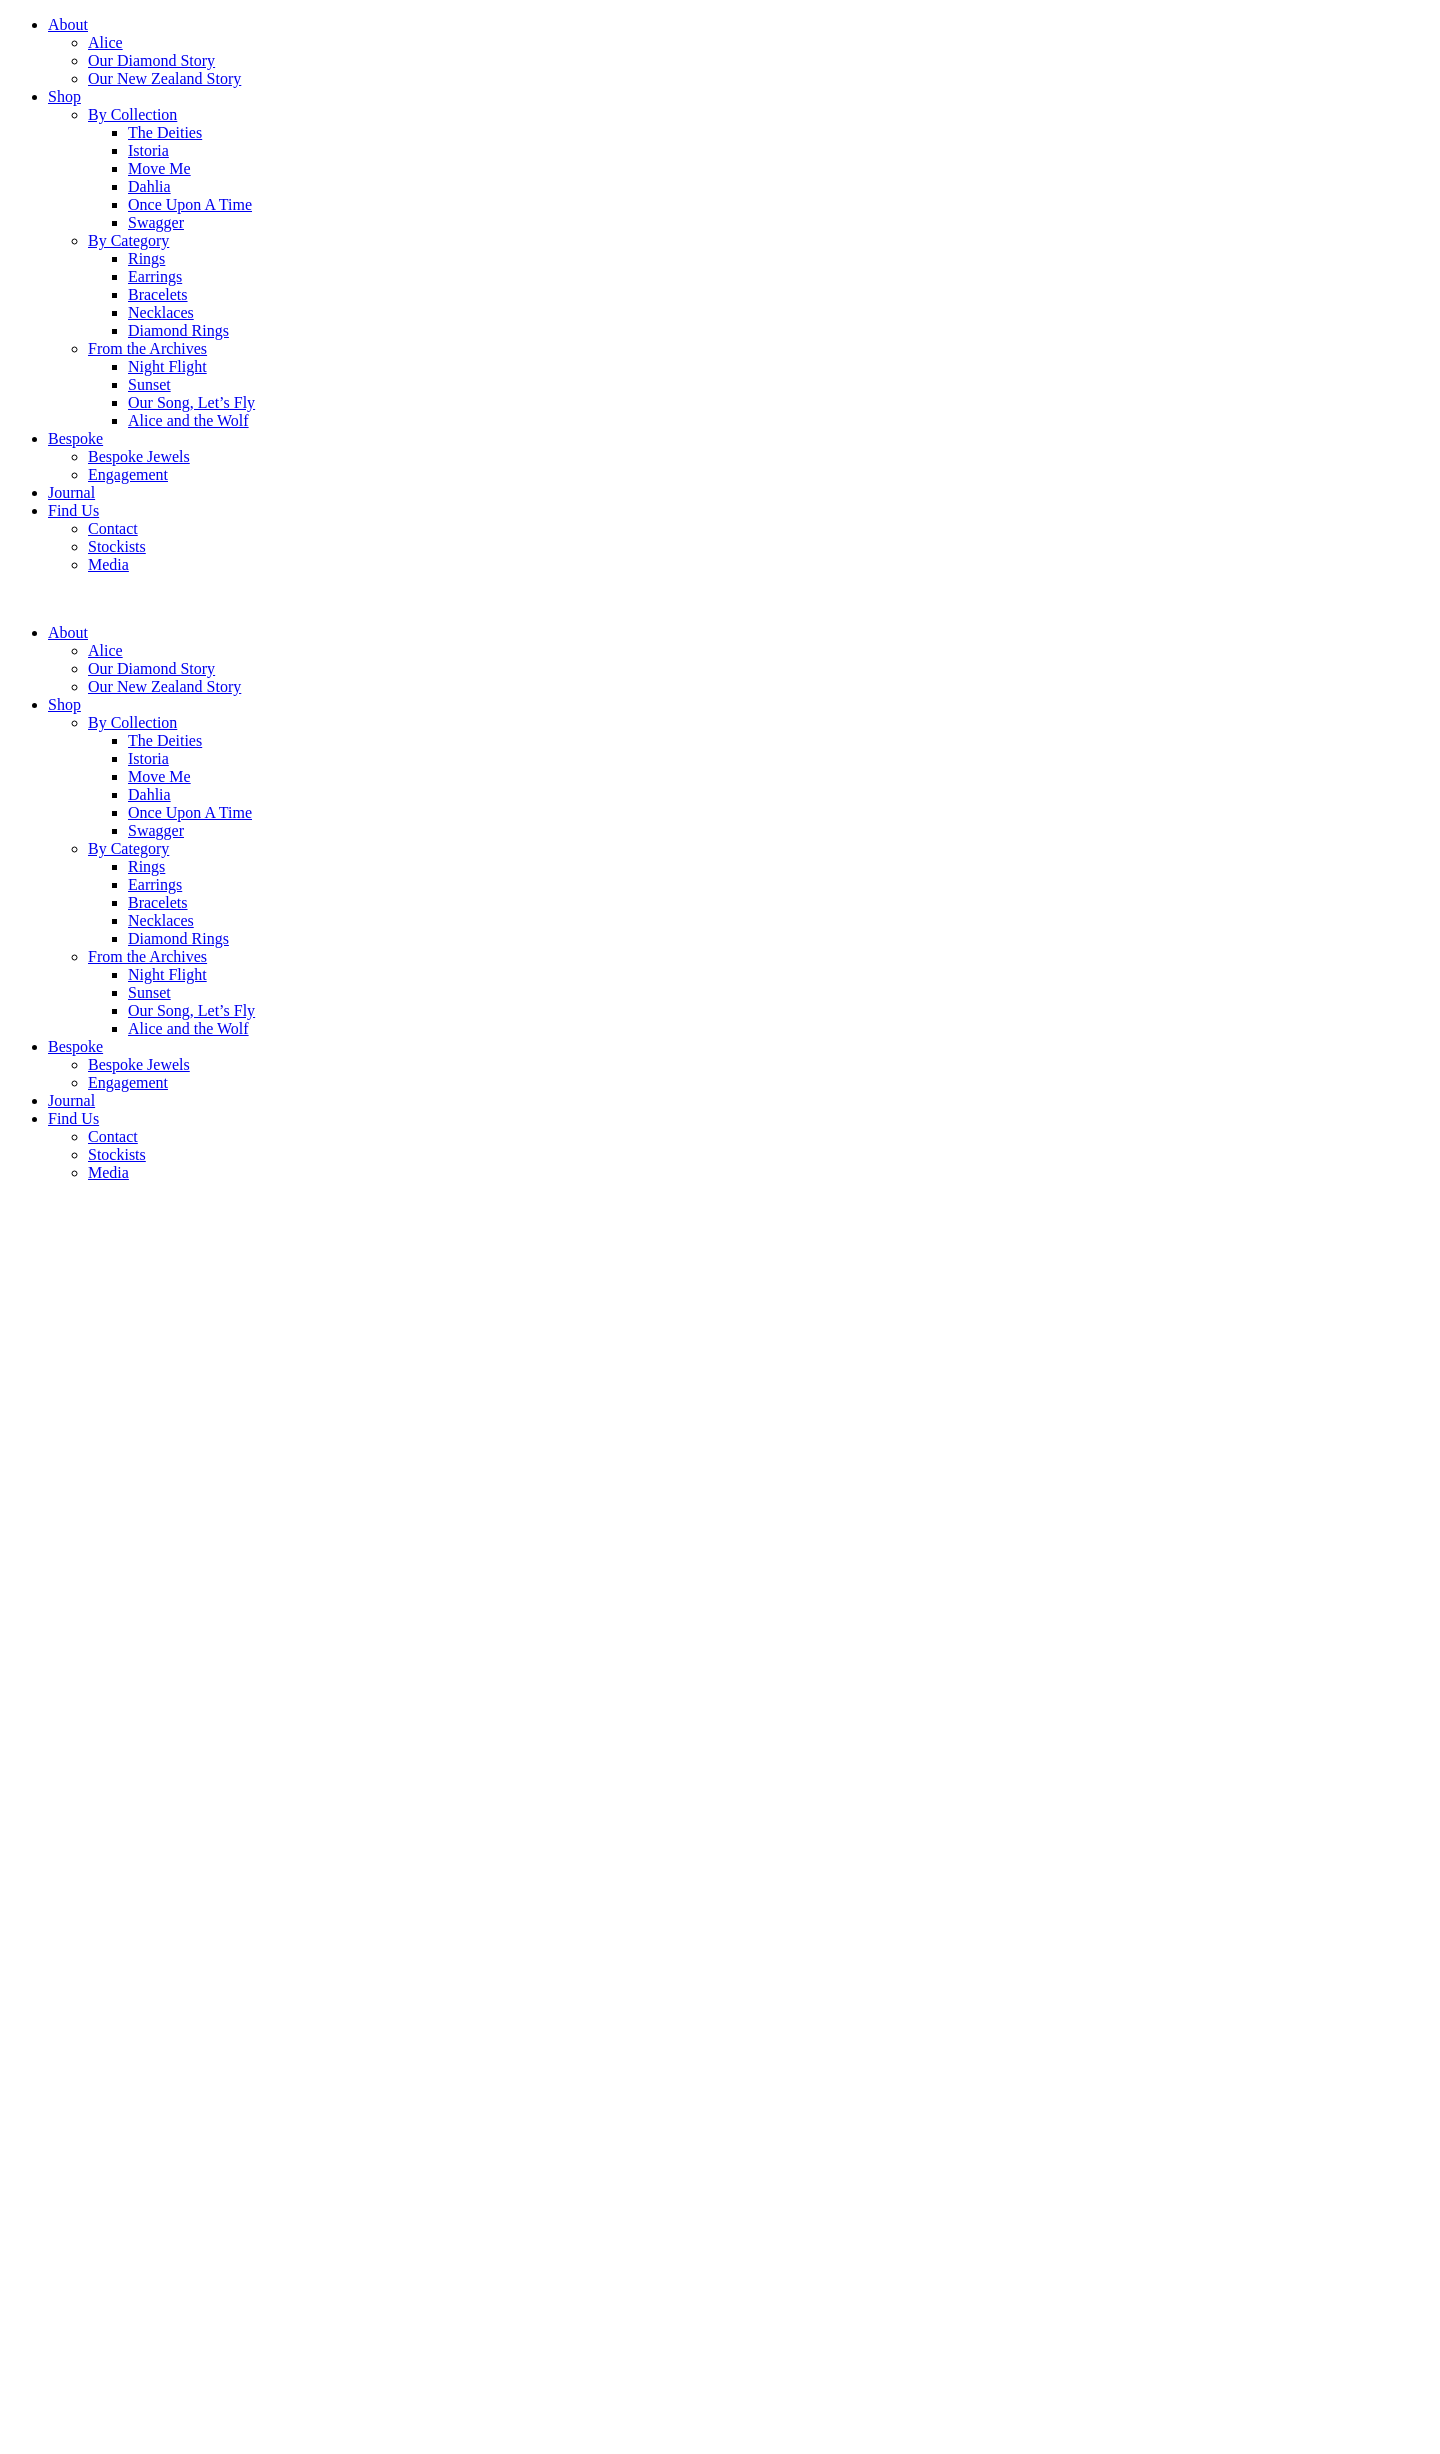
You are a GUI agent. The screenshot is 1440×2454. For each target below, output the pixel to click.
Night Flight (167, 366)
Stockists (117, 546)
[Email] (96, 2435)
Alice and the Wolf (188, 420)
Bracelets (158, 294)
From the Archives (147, 348)
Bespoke (75, 438)
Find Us (73, 510)
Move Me (159, 168)
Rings (146, 258)
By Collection (132, 114)
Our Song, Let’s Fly (191, 402)
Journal (71, 492)
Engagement (128, 474)
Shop (64, 96)
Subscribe (226, 2435)
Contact (113, 528)
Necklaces (161, 312)
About (68, 24)
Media (108, 564)
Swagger (156, 222)
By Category (128, 240)
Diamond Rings (178, 330)
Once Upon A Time (190, 204)
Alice (105, 42)
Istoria (148, 150)
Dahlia (149, 186)
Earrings (155, 276)
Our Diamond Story (151, 60)
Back (24, 1775)
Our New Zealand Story (164, 78)
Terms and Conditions (78, 1809)
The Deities (165, 132)
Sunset (149, 384)
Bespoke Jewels (139, 456)
